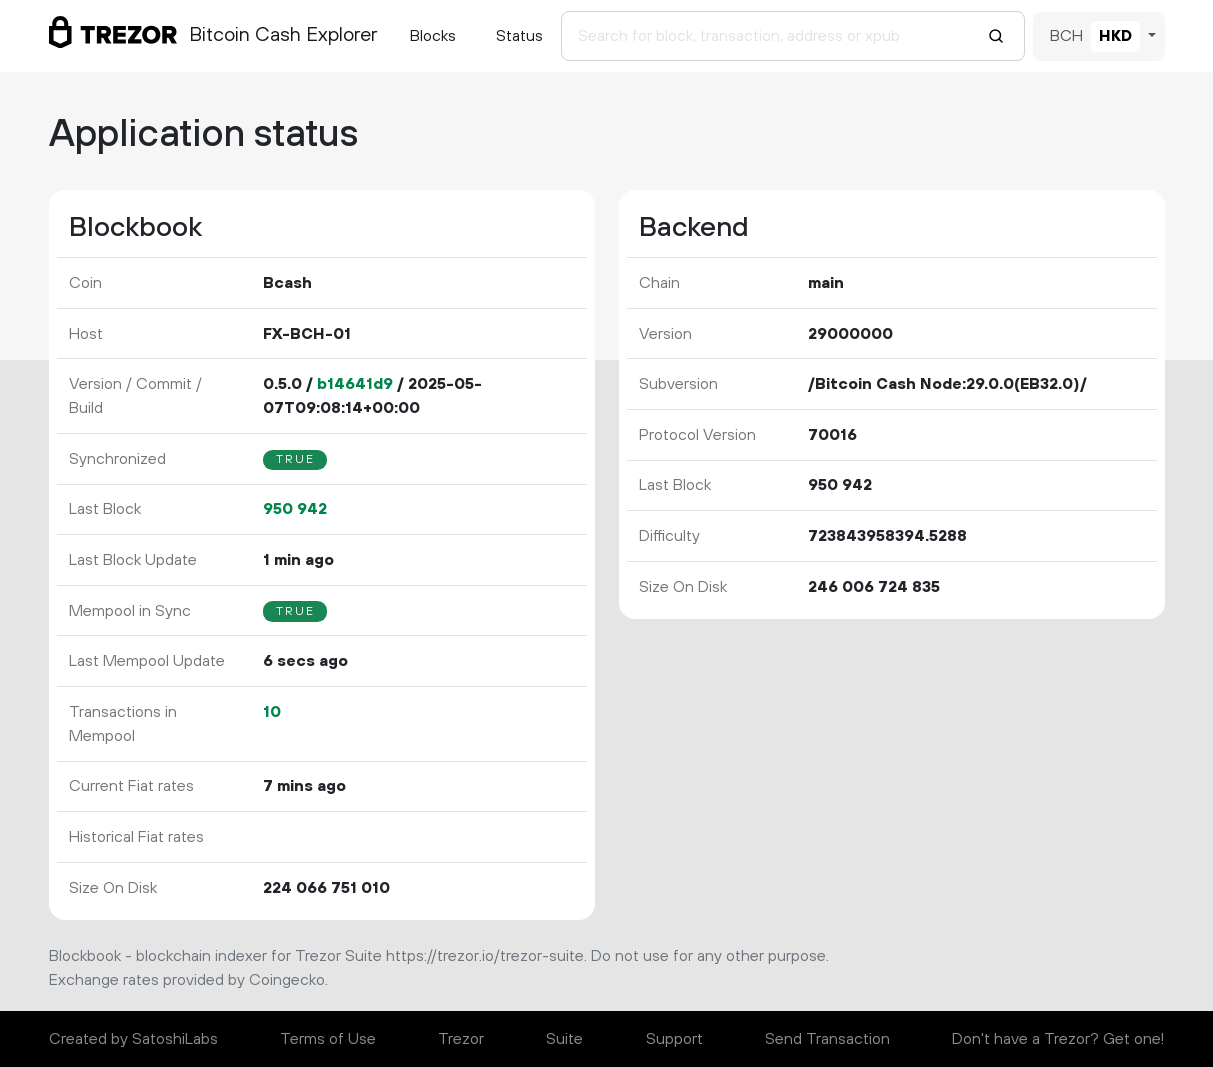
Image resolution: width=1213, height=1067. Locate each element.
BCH (1066, 36)
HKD (1115, 36)
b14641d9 (355, 384)
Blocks (433, 36)
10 (272, 712)
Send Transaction (827, 1039)
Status (519, 36)
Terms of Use (328, 1039)
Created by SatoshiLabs (133, 1039)
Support (674, 1039)
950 (295, 509)
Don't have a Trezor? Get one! (1058, 1039)
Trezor (461, 1039)
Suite (564, 1039)
